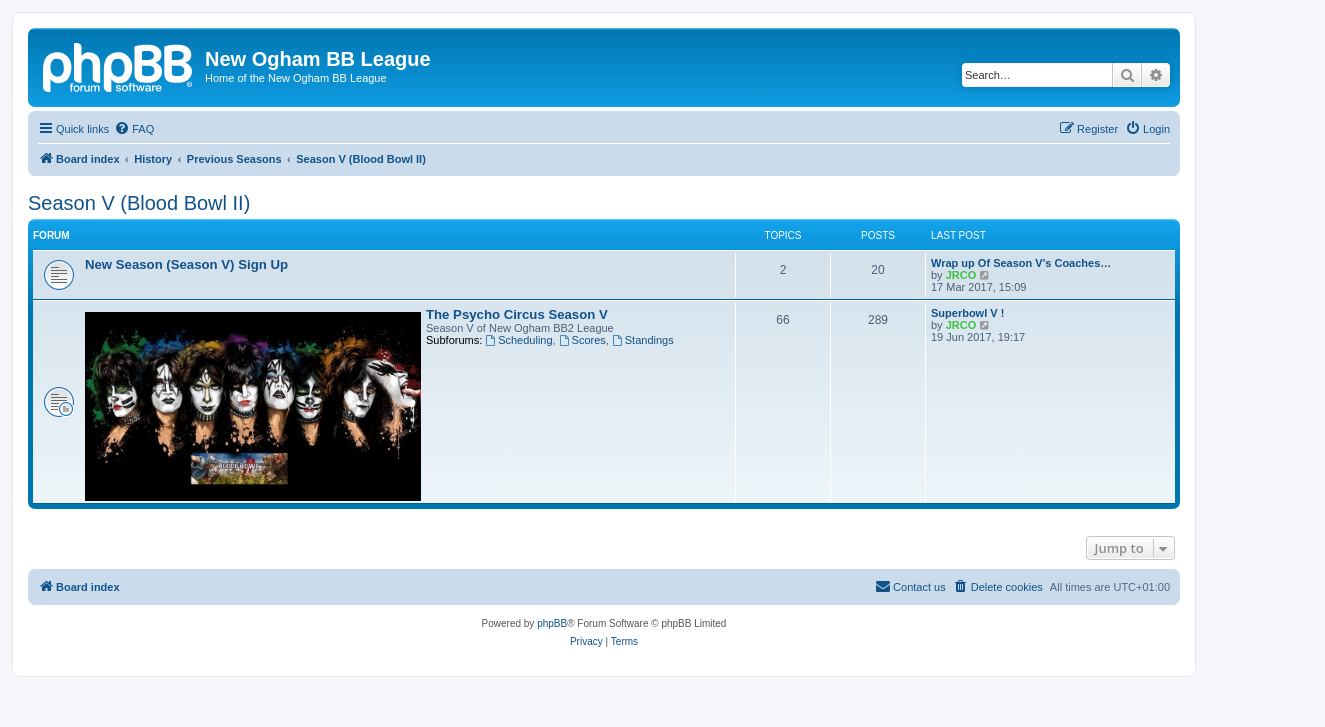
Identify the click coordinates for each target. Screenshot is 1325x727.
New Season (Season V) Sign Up (186, 264)
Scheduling (518, 340)
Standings (643, 340)
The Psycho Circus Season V (517, 314)
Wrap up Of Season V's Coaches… (1021, 263)
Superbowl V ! (967, 313)
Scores (582, 340)
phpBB (552, 623)
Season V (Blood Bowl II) (139, 203)
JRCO (961, 275)
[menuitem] (134, 129)
